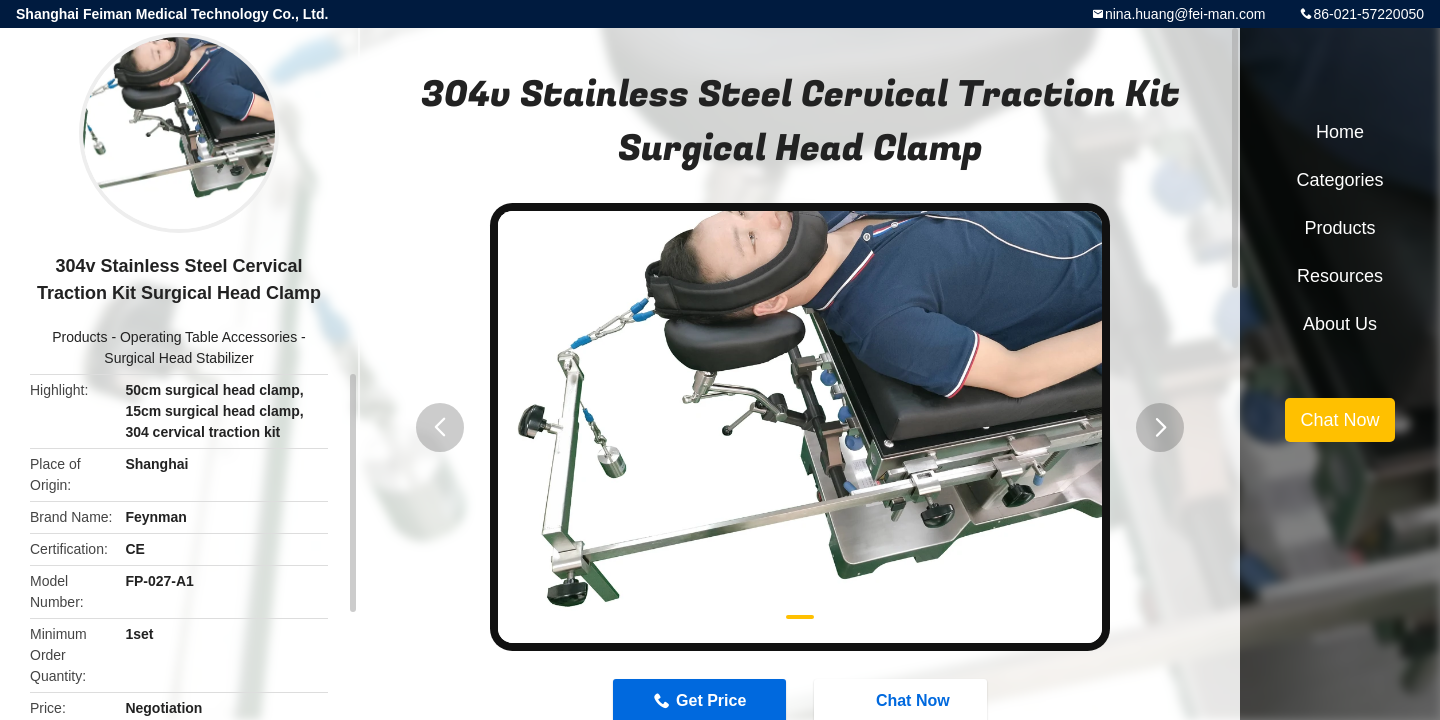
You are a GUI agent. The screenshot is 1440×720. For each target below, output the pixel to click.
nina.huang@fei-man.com (1185, 14)
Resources (1340, 276)
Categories (1339, 180)
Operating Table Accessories (208, 337)
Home (1340, 132)
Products (79, 337)
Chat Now (1339, 420)
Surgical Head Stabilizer (178, 358)
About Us (1340, 324)
